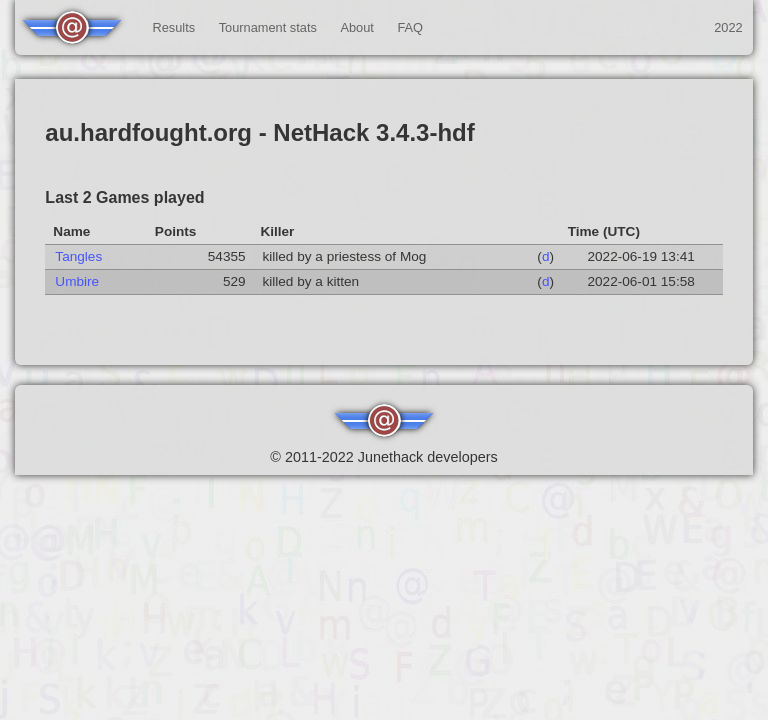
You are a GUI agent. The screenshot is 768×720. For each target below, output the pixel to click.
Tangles (78, 256)
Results (173, 27)
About (356, 27)
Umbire (77, 281)
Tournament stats (268, 27)
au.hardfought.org (148, 132)
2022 (728, 27)
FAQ (410, 27)
